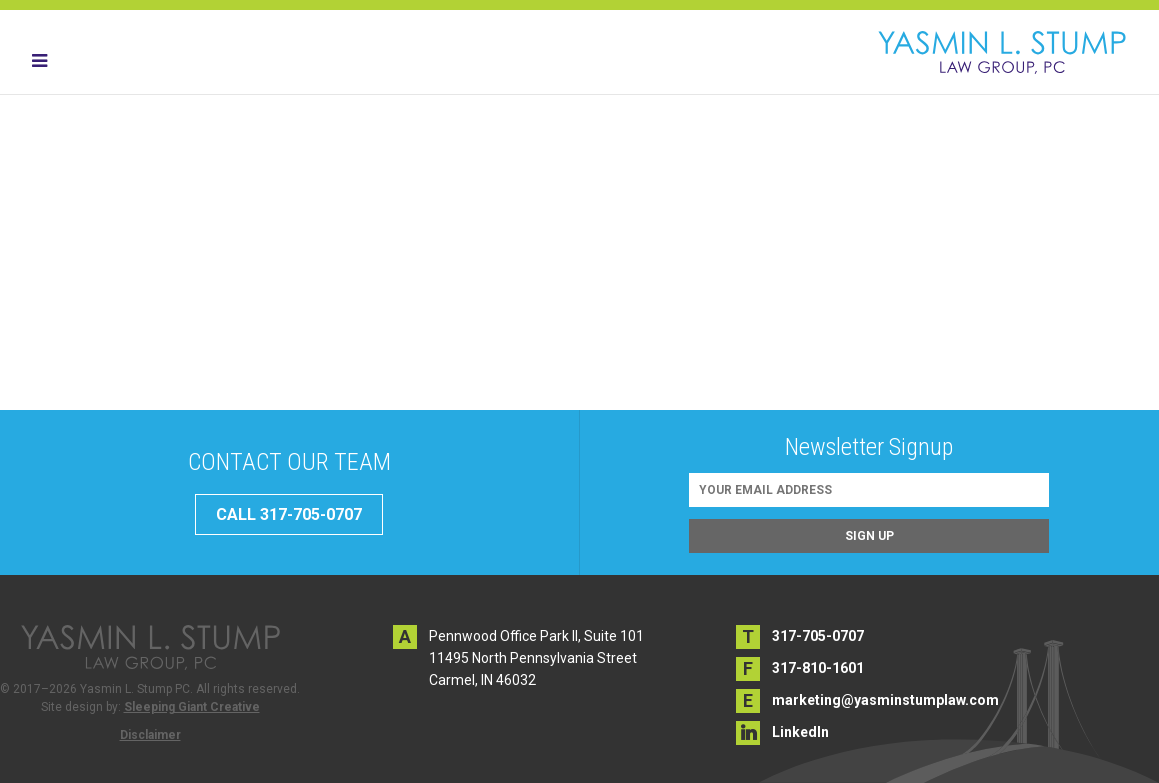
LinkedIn (800, 732)
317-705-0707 (818, 636)
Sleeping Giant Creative (192, 707)
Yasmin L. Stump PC (1002, 52)
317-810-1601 (818, 668)
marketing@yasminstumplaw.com (885, 700)
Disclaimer (150, 735)
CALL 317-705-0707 (289, 514)
